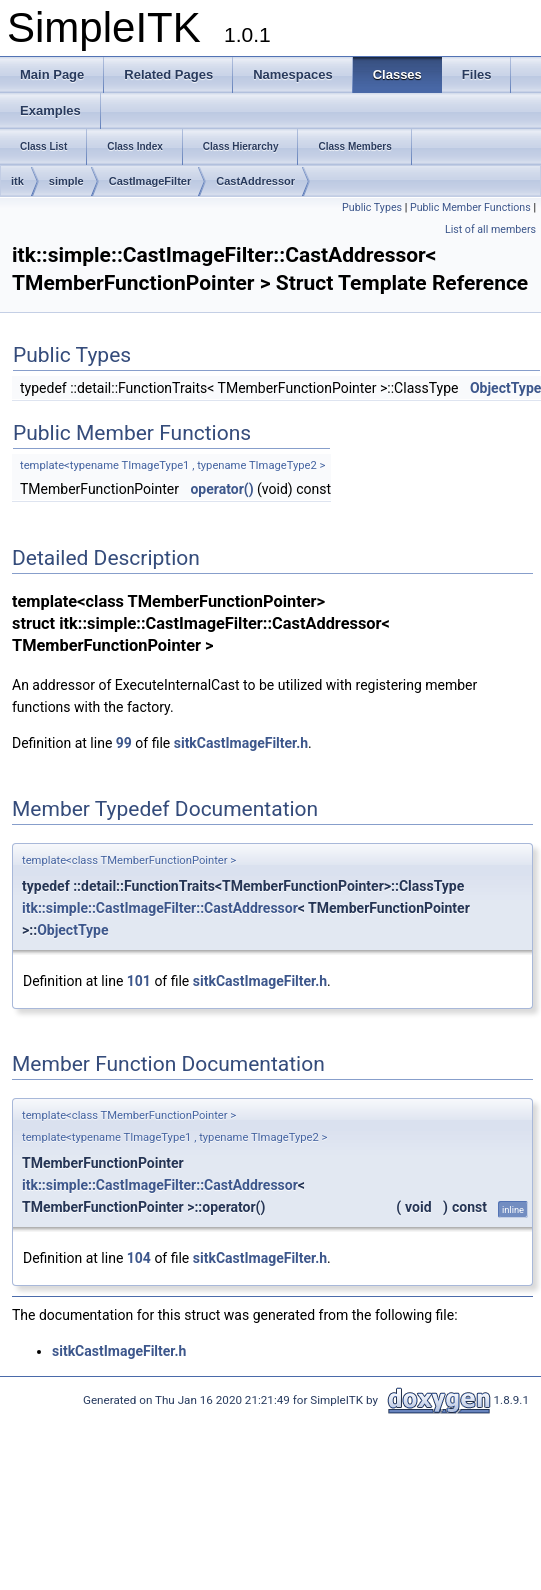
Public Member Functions (470, 207)
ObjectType (72, 930)
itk (17, 181)
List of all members (490, 229)
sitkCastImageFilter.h (241, 743)
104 (139, 1258)
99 (124, 743)
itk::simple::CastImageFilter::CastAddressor (160, 908)
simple (66, 181)
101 (139, 981)
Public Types (372, 207)
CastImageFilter (150, 181)
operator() (221, 489)
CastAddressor (255, 181)
